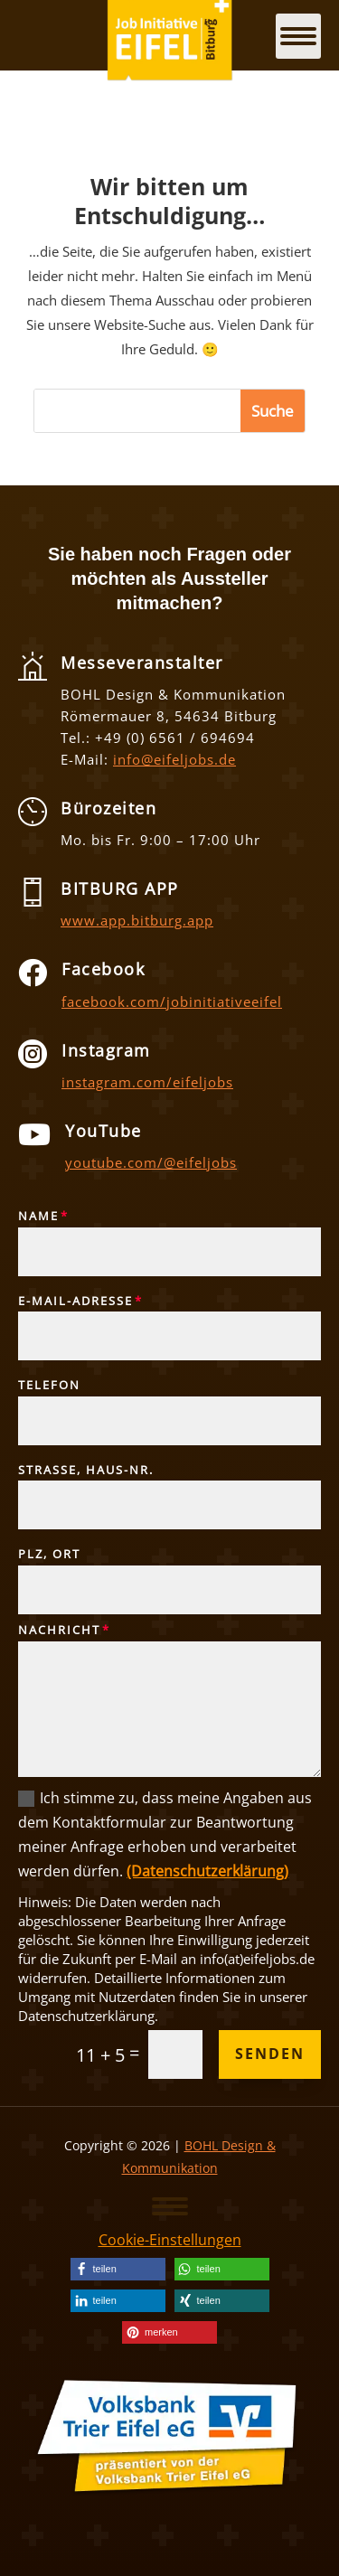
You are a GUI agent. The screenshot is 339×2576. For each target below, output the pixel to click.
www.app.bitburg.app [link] (137, 920)
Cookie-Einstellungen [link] (170, 2240)
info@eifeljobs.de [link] (174, 759)
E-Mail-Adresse (75, 1301)
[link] (118, 2269)
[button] (170, 2205)
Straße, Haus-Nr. (86, 1470)
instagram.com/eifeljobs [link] (147, 1082)
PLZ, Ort (49, 1554)
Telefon (49, 1385)
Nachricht (59, 1630)
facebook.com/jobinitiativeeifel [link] (171, 1001)
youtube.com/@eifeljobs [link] (151, 1162)
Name (38, 1216)
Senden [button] (270, 2054)
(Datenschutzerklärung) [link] (207, 1871)
